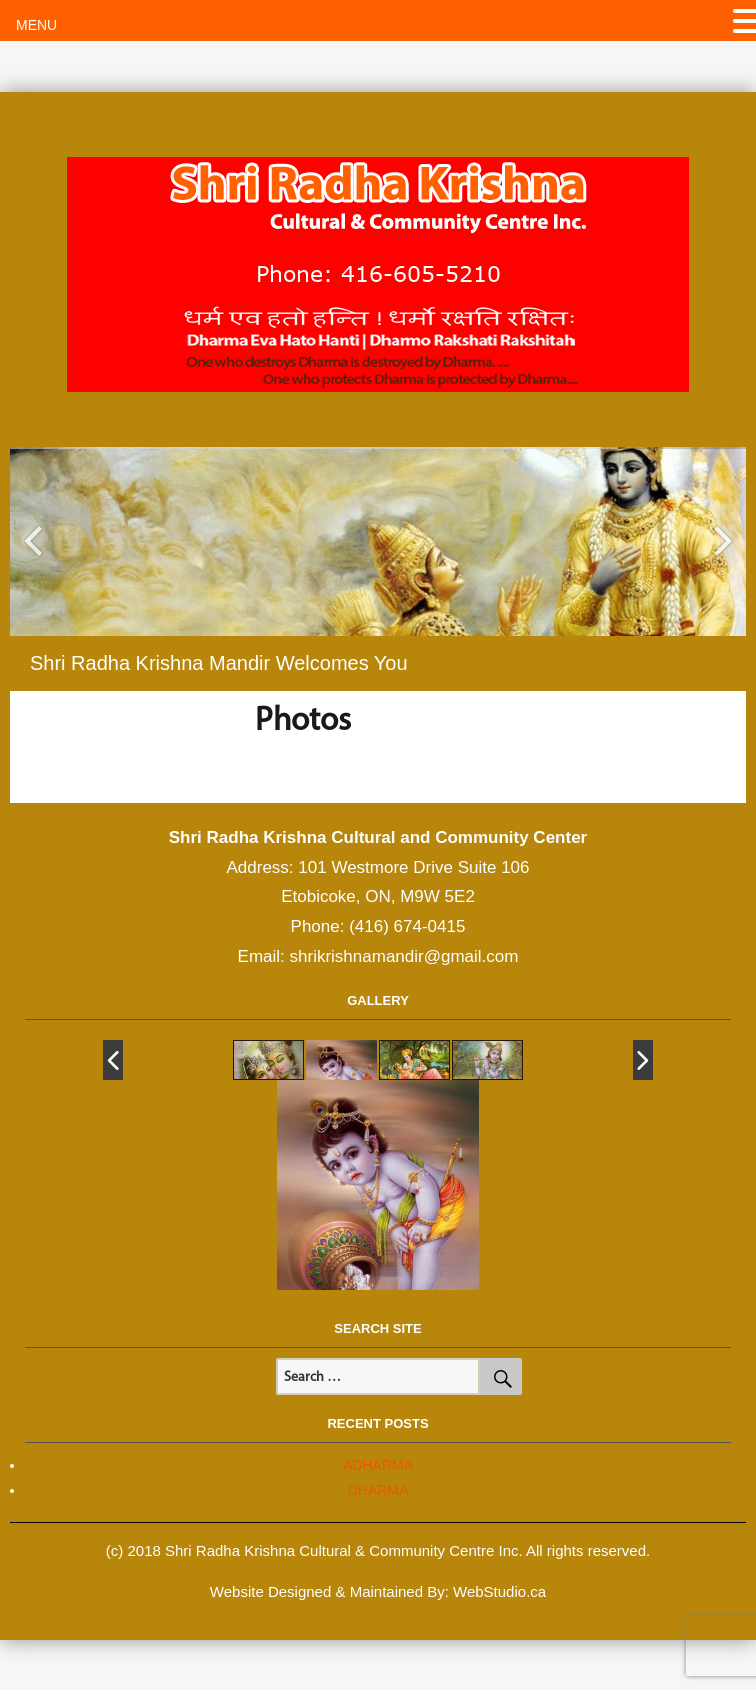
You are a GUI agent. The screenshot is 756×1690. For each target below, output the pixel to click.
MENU (36, 25)
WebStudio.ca (499, 1591)
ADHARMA (378, 1465)
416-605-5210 (421, 273)
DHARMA (378, 1490)
